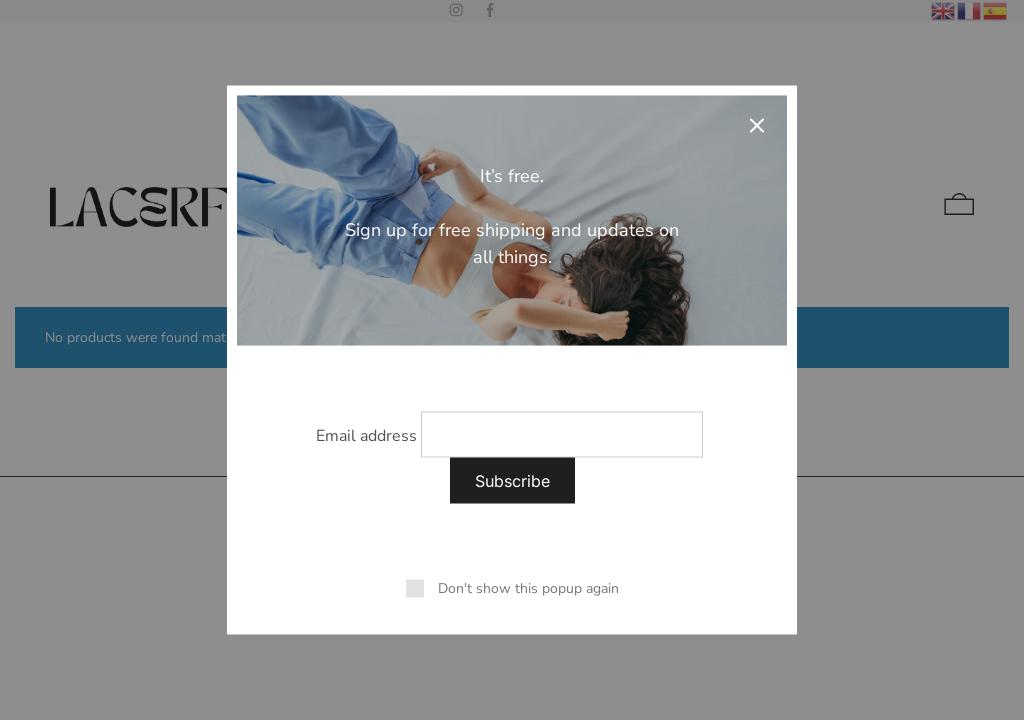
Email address (366, 436)
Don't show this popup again (528, 588)
